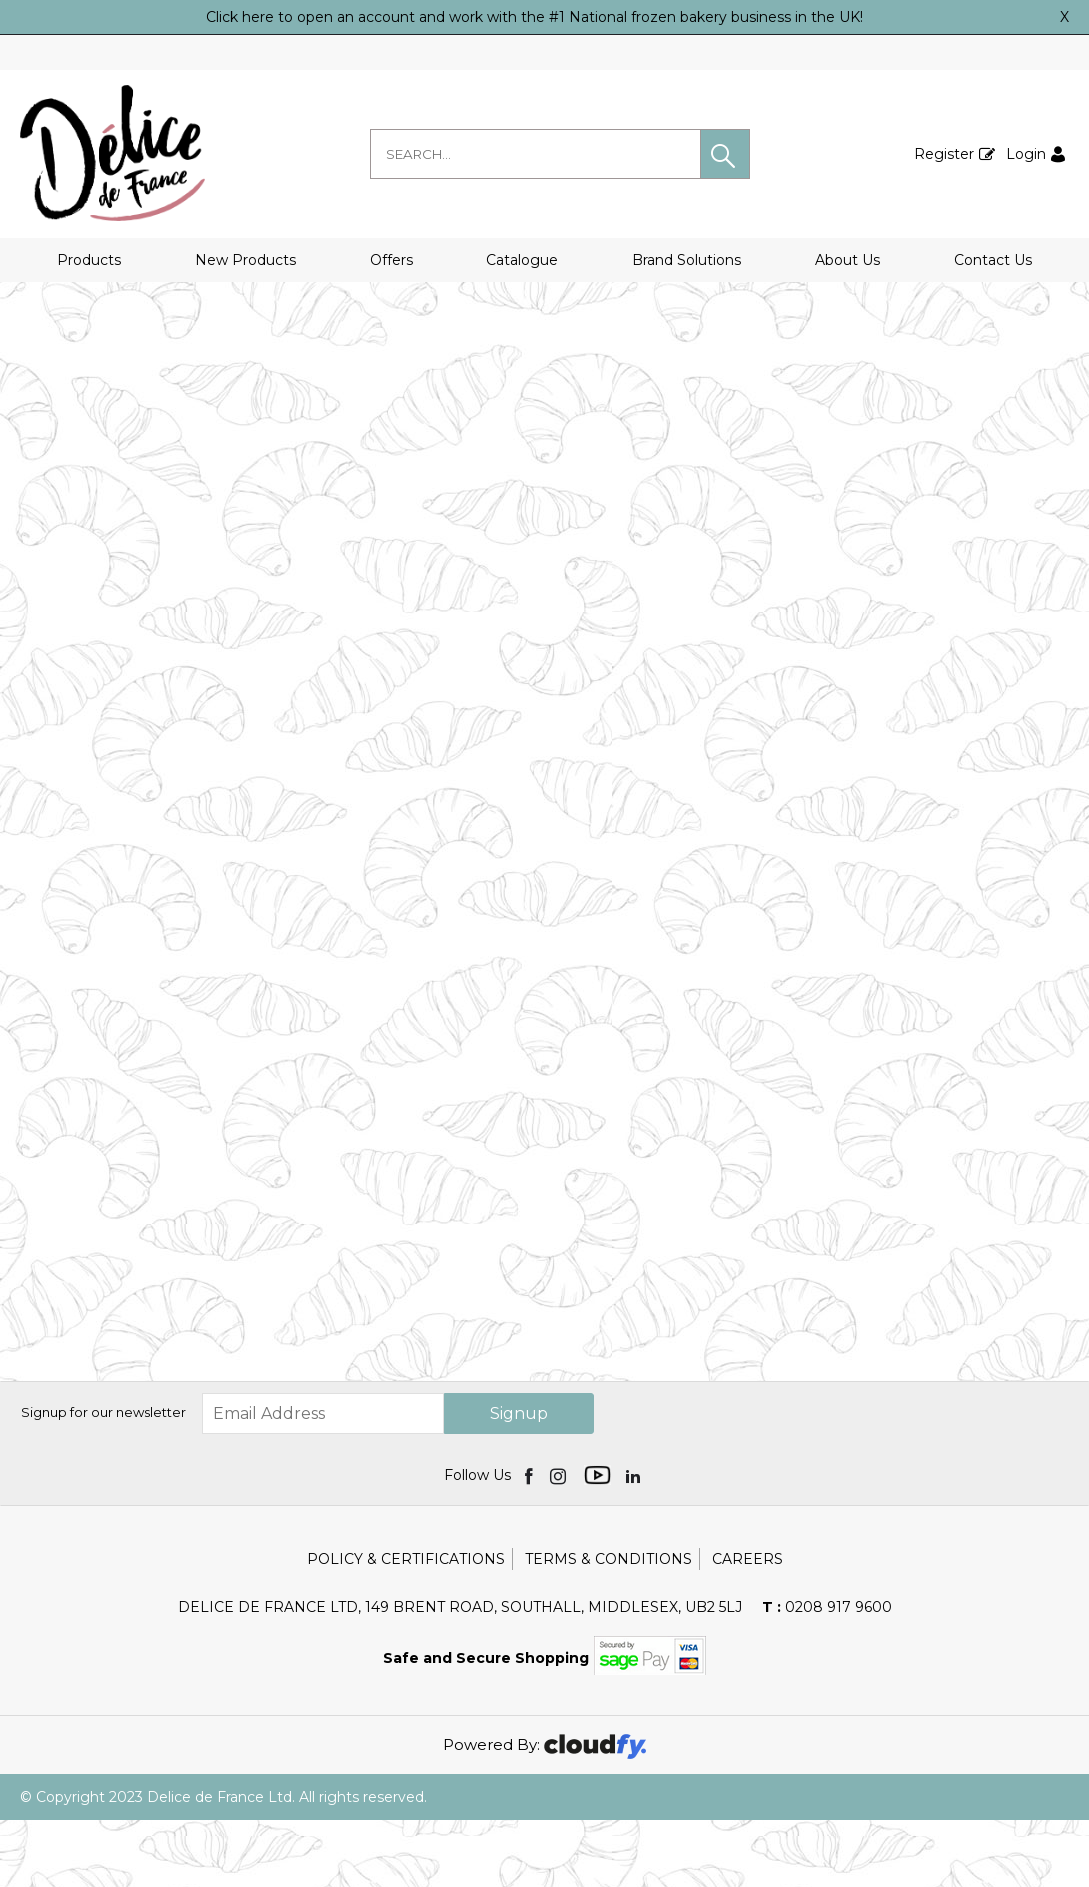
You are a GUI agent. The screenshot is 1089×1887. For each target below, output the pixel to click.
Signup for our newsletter (103, 1479)
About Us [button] (847, 260)
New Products (245, 260)
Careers (747, 1626)
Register (944, 154)
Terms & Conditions (608, 1626)
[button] (725, 154)
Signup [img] (519, 1480)
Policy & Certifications (406, 1626)
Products (89, 260)
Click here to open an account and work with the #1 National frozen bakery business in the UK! (534, 17)
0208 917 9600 (827, 1674)
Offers (391, 260)
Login (1026, 154)
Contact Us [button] (993, 260)
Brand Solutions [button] (686, 260)
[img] (530, 1542)
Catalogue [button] (522, 260)
